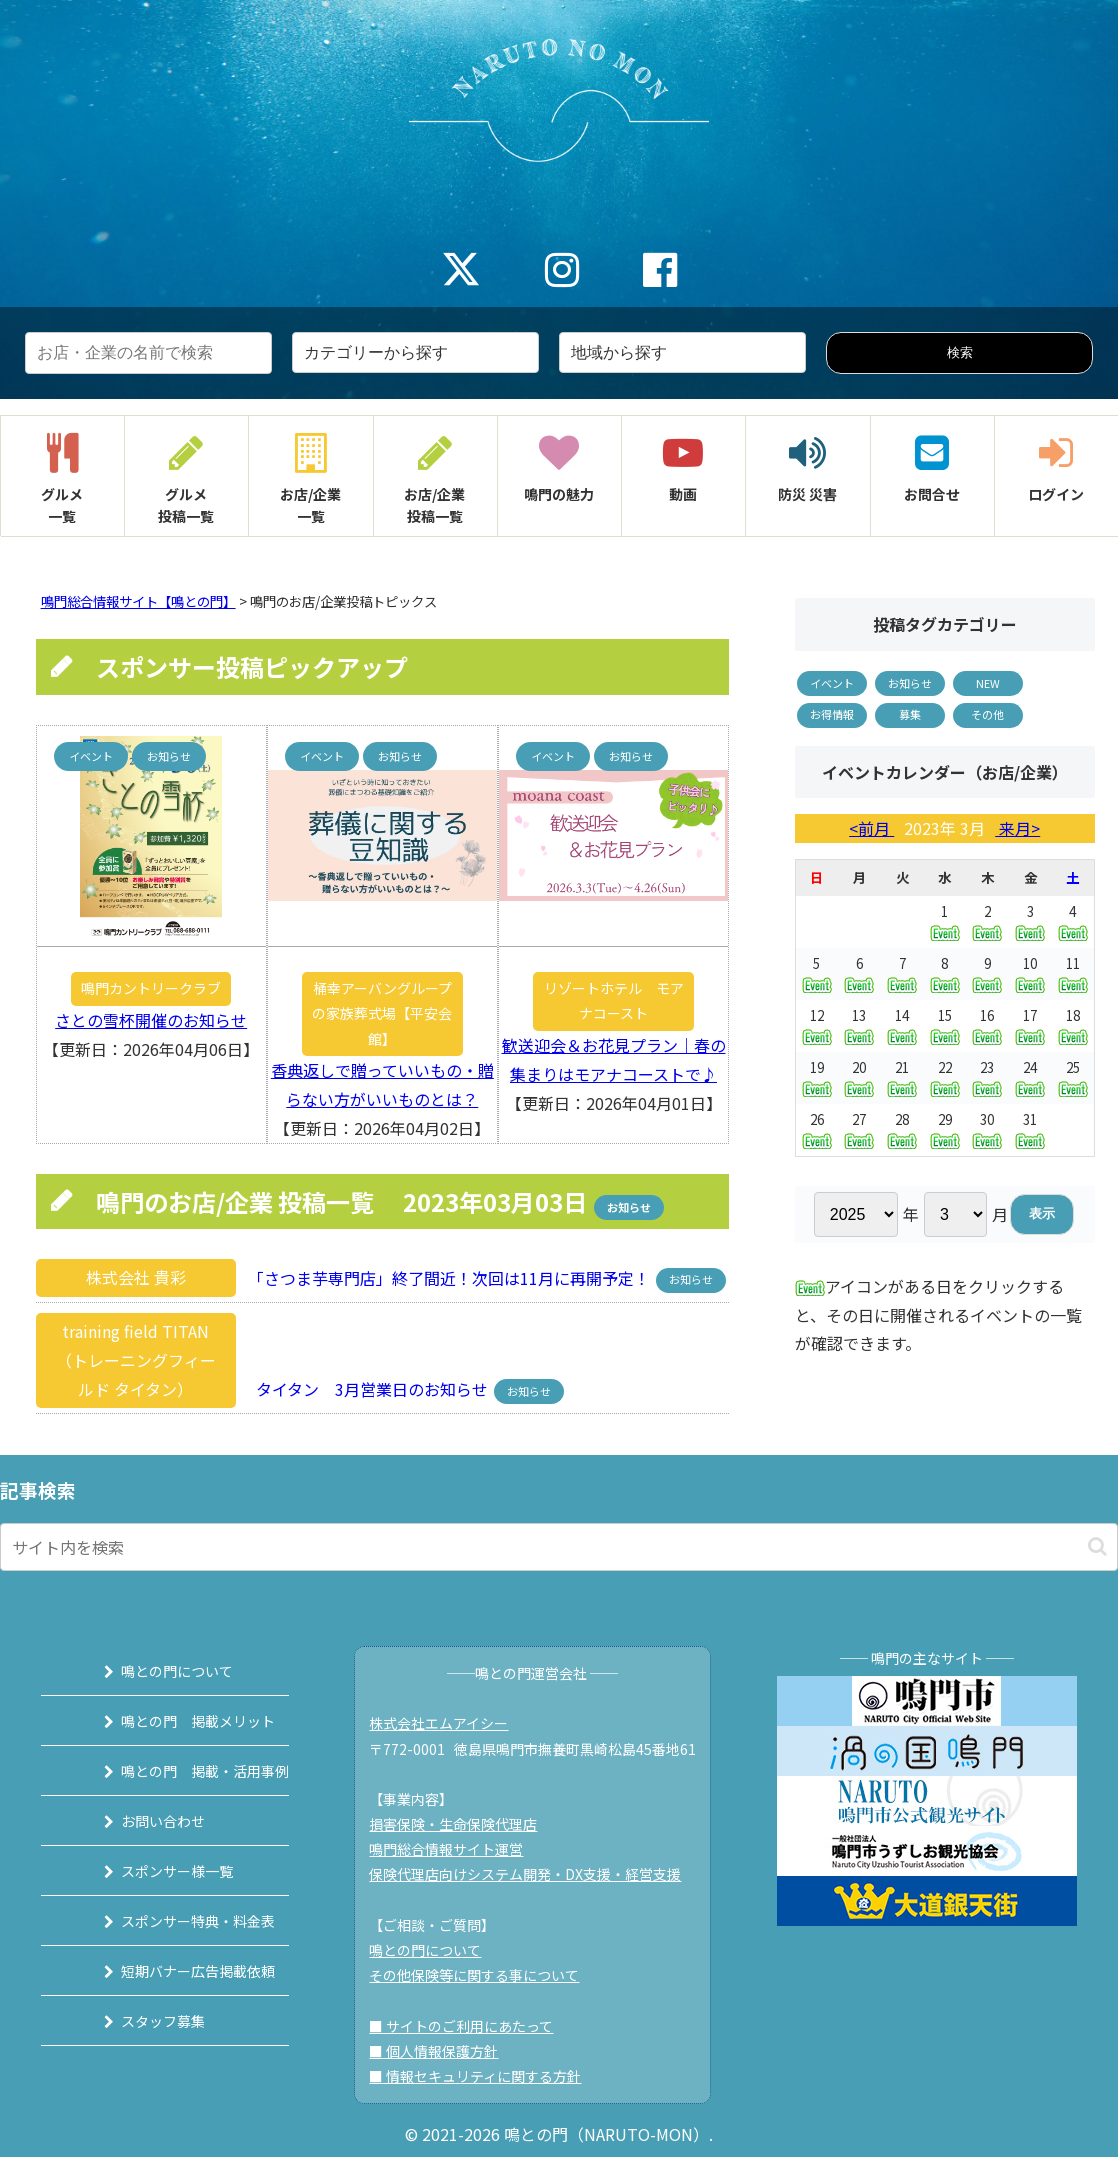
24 (1030, 1077)
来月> (1017, 828)
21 (902, 1077)
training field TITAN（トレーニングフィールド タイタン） (136, 1360)
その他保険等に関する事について (485, 1975)
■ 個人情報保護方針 (444, 2051)
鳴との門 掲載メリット (173, 1721)
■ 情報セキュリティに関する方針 (486, 2076)
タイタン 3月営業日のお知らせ (366, 1389)
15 (945, 1025)
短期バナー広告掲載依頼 (173, 1971)
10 (1030, 973)
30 (987, 1129)
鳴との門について (152, 1671)
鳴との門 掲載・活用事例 (180, 1771)
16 (987, 1025)
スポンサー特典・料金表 (173, 1921)
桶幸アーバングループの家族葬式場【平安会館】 (382, 1013)
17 (1030, 1025)
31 (1030, 1129)
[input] (559, 1547)
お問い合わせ (138, 1821)
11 (1073, 973)
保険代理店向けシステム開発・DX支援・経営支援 (536, 1874)
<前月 (871, 828)
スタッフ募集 (138, 2021)
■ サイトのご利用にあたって (472, 2026)
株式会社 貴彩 (136, 1277)
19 (817, 1077)
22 (945, 1077)
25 (1073, 1077)
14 (902, 1025)
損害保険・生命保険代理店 (464, 1824)
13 (859, 1025)
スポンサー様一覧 (152, 1871)
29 (945, 1129)
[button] (1097, 1546)
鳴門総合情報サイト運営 (457, 1849)
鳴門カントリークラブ (151, 988)
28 (902, 1129)
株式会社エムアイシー (449, 1723)
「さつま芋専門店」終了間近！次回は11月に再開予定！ (447, 1277)
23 (987, 1077)
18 (1073, 1025)
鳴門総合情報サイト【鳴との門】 (138, 601)
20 (859, 1077)
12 (817, 1025)
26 (817, 1129)
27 (859, 1129)
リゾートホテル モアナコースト (614, 1000)
